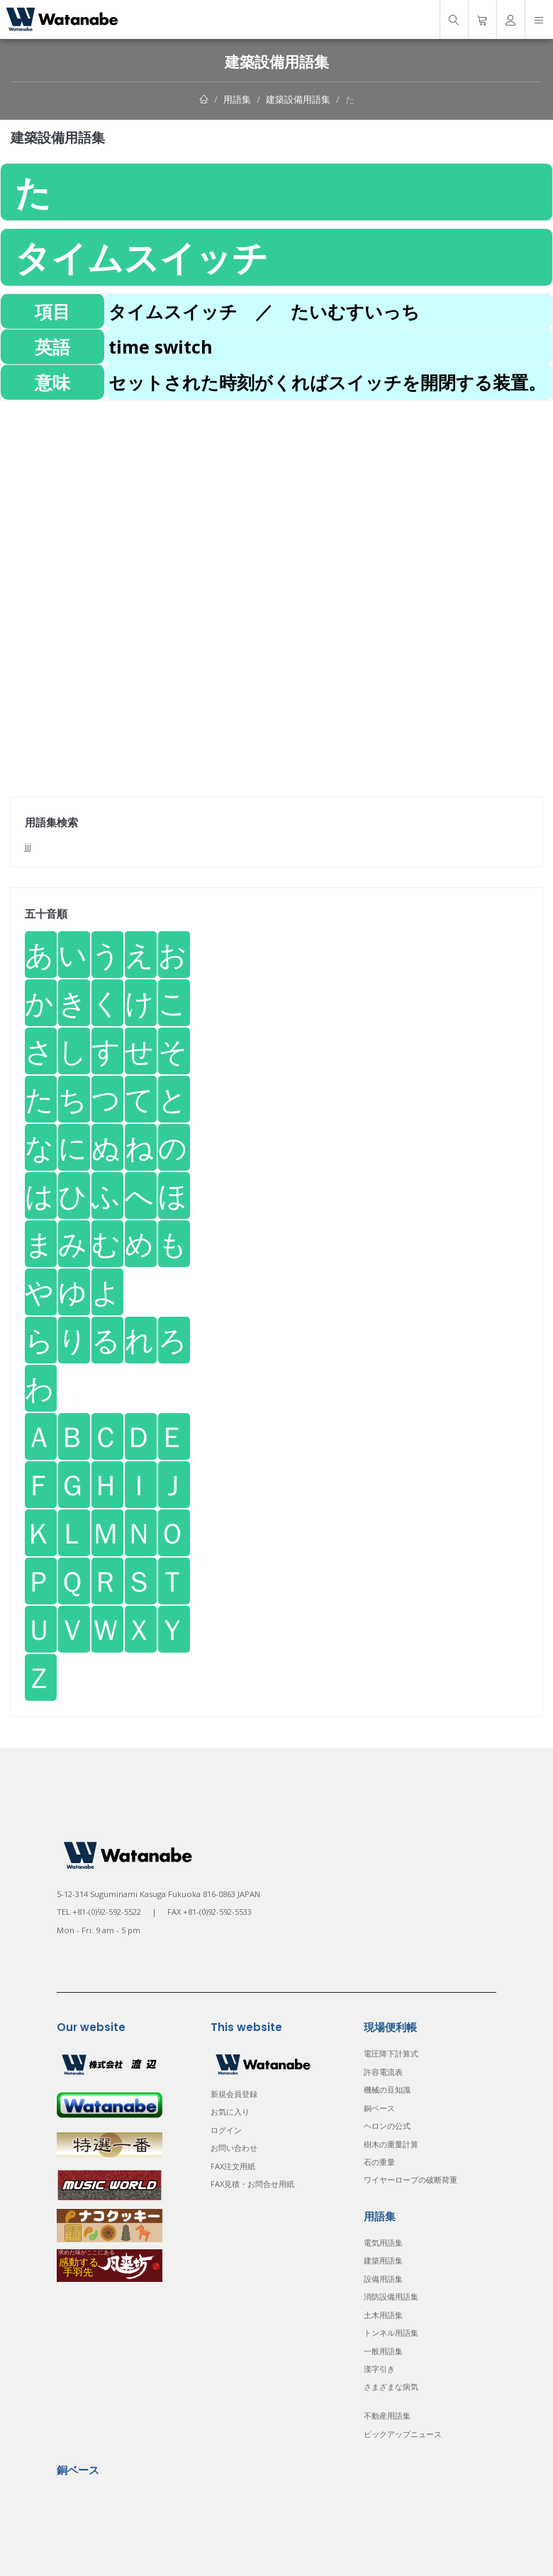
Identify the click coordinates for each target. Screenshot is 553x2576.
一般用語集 (383, 2351)
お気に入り (230, 2111)
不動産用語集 (387, 2415)
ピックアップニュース (403, 2434)
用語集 (237, 99)
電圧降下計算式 (391, 2053)
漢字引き (379, 2368)
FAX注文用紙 (233, 2166)
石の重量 (379, 2161)
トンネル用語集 (391, 2332)
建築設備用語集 (298, 99)
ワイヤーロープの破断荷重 (410, 2179)
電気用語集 (383, 2242)
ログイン (226, 2130)
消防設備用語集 (391, 2296)
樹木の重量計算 (391, 2144)
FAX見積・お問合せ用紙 (252, 2183)
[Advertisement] (276, 499)
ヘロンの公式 (387, 2125)
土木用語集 (383, 2315)
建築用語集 (383, 2260)
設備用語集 (383, 2278)
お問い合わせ (234, 2147)
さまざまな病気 (391, 2386)
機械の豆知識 (387, 2089)
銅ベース (379, 2108)
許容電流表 (383, 2071)
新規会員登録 (234, 2093)
